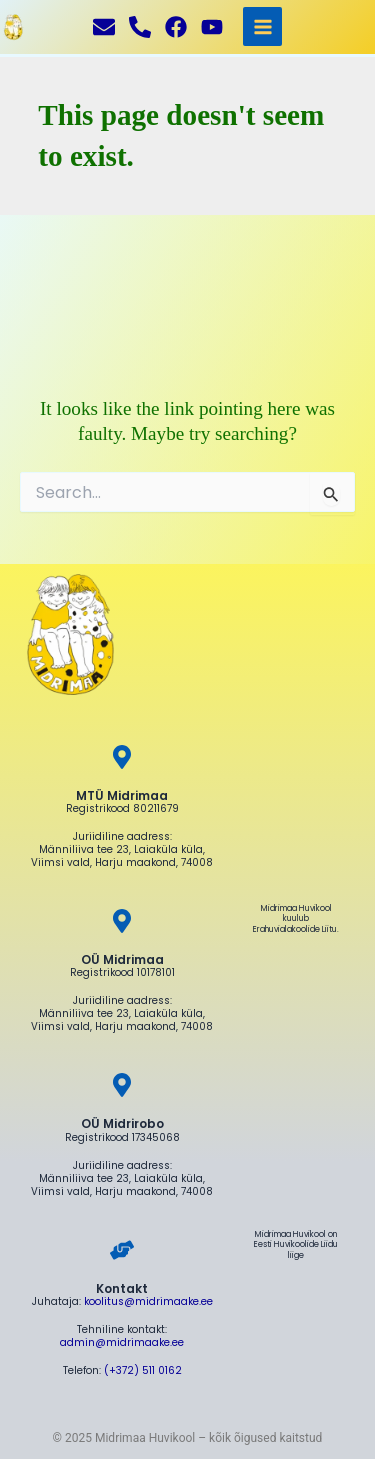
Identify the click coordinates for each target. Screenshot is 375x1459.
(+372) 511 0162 (143, 1370)
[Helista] (140, 27)
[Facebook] (176, 27)
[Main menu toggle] (262, 26)
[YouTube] (212, 27)
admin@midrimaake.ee (122, 1342)
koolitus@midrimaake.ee (148, 1301)
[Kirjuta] (104, 27)
